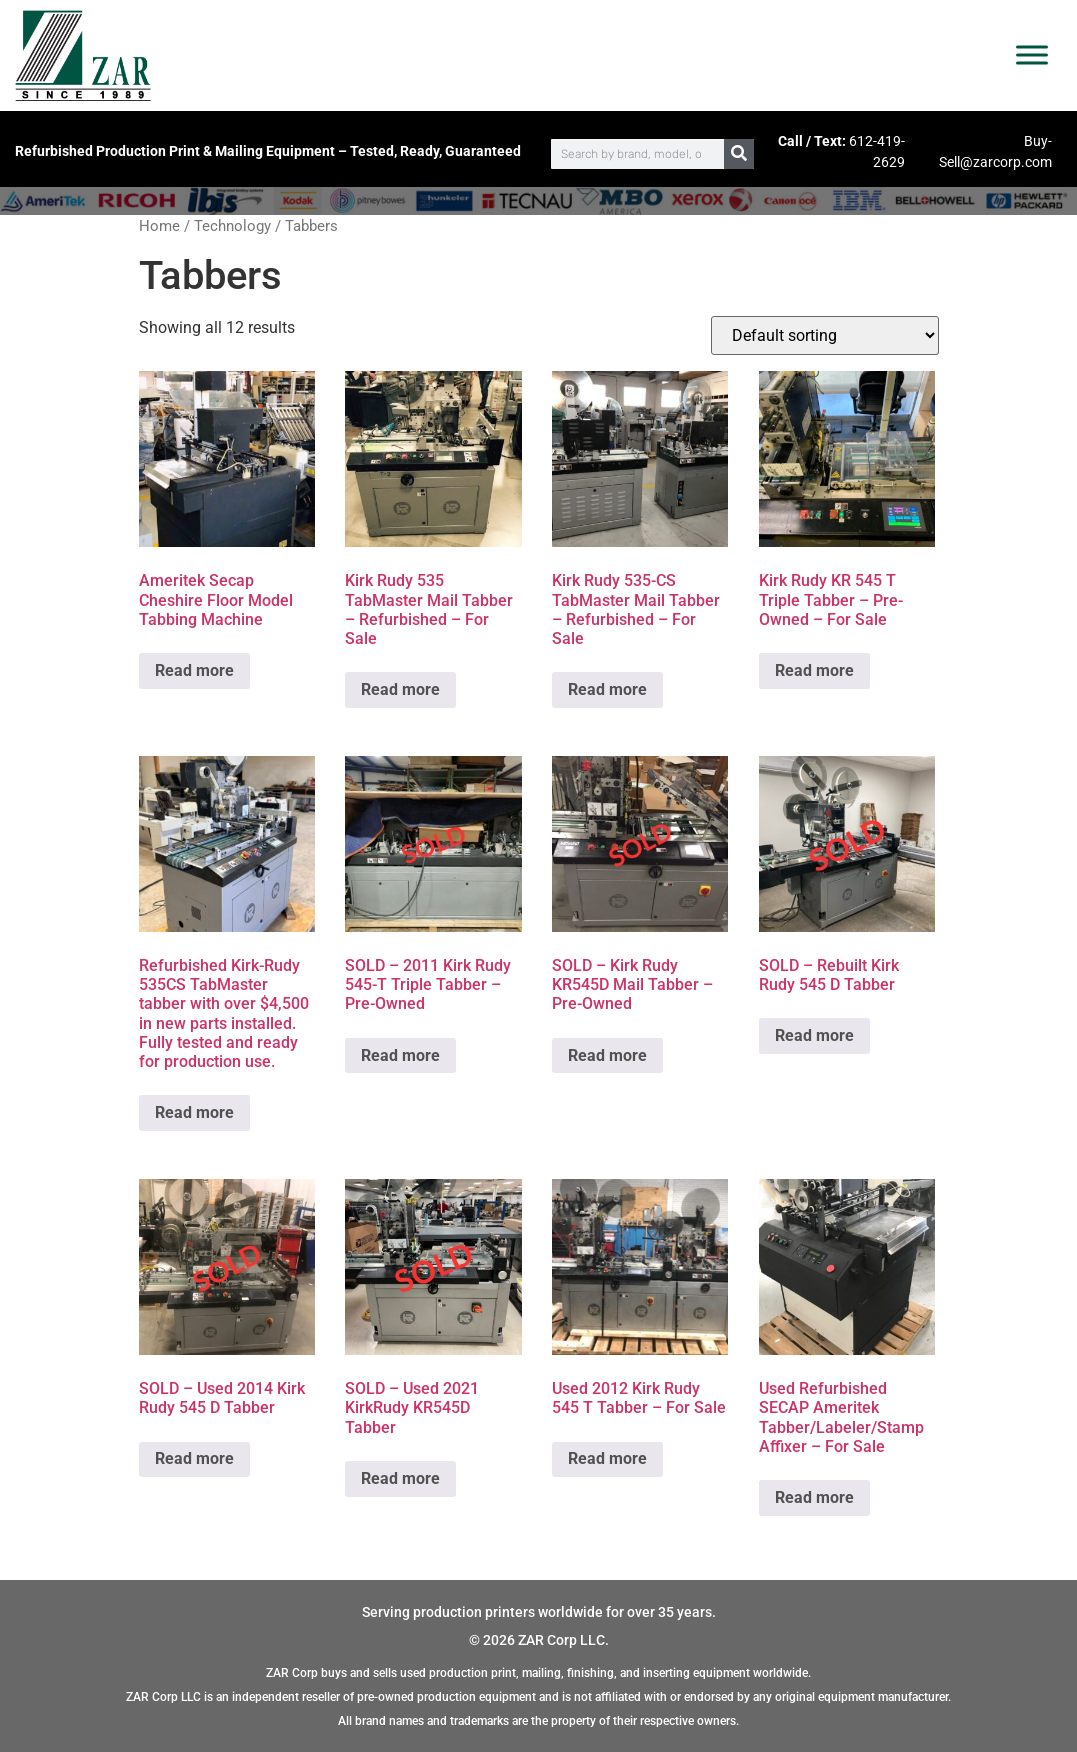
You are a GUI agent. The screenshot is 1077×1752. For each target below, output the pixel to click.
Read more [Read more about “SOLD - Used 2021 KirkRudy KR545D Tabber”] (400, 1478)
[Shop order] (825, 335)
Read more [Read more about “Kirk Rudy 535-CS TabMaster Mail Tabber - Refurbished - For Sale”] (607, 689)
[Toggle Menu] (1032, 55)
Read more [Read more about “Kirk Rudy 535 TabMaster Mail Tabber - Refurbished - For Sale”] (400, 689)
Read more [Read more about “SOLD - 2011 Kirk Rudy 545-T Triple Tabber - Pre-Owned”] (400, 1055)
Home (159, 226)
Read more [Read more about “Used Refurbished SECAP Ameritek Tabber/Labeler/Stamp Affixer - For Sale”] (814, 1497)
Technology (232, 226)
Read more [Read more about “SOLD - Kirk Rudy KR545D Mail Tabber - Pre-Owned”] (607, 1055)
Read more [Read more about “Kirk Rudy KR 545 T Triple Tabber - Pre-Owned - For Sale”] (814, 670)
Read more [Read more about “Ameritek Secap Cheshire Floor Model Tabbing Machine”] (194, 670)
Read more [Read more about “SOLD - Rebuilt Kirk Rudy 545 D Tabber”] (814, 1035)
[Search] (739, 154)
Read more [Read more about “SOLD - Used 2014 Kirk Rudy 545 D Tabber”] (194, 1458)
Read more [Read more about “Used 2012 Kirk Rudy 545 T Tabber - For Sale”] (607, 1458)
